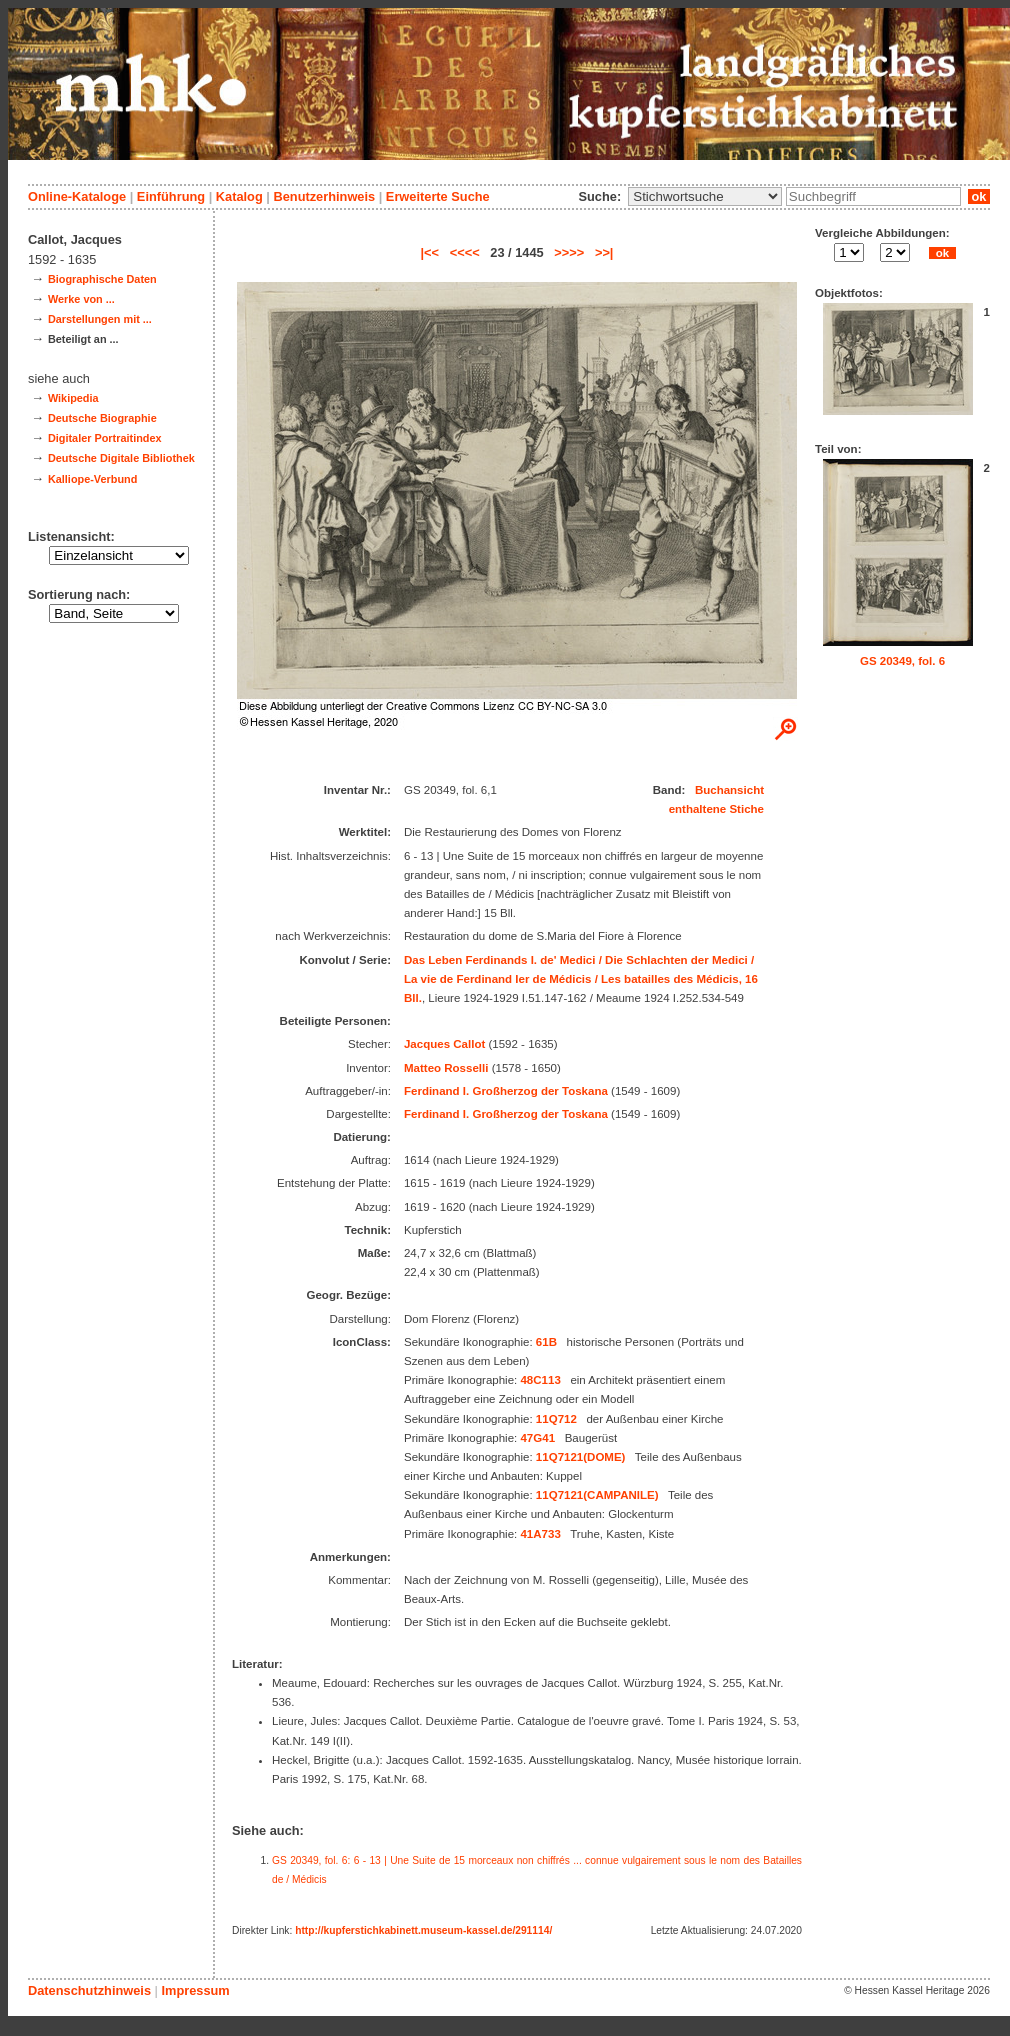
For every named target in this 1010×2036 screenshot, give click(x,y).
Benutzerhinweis (324, 196)
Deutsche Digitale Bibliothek (121, 458)
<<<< (465, 252)
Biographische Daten (102, 279)
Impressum (195, 1990)
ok (979, 196)
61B (546, 1342)
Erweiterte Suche (438, 196)
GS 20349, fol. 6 (902, 661)
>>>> (569, 252)
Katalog (239, 196)
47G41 (537, 1438)
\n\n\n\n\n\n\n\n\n (705, 196)
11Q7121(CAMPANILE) (597, 1495)
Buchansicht (729, 790)
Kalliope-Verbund (92, 479)
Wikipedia (73, 398)
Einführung (171, 196)
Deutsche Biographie (102, 418)
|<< (430, 252)
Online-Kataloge (77, 196)
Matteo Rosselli (446, 1068)
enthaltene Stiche (716, 809)
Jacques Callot (444, 1044)
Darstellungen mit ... (100, 319)
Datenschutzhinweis (89, 1990)
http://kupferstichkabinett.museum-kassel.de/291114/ (423, 1930)
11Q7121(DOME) (581, 1457)
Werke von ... (81, 299)
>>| (604, 252)
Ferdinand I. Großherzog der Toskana (506, 1091)
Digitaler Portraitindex (105, 438)
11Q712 (556, 1419)
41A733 (540, 1534)
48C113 (540, 1380)
